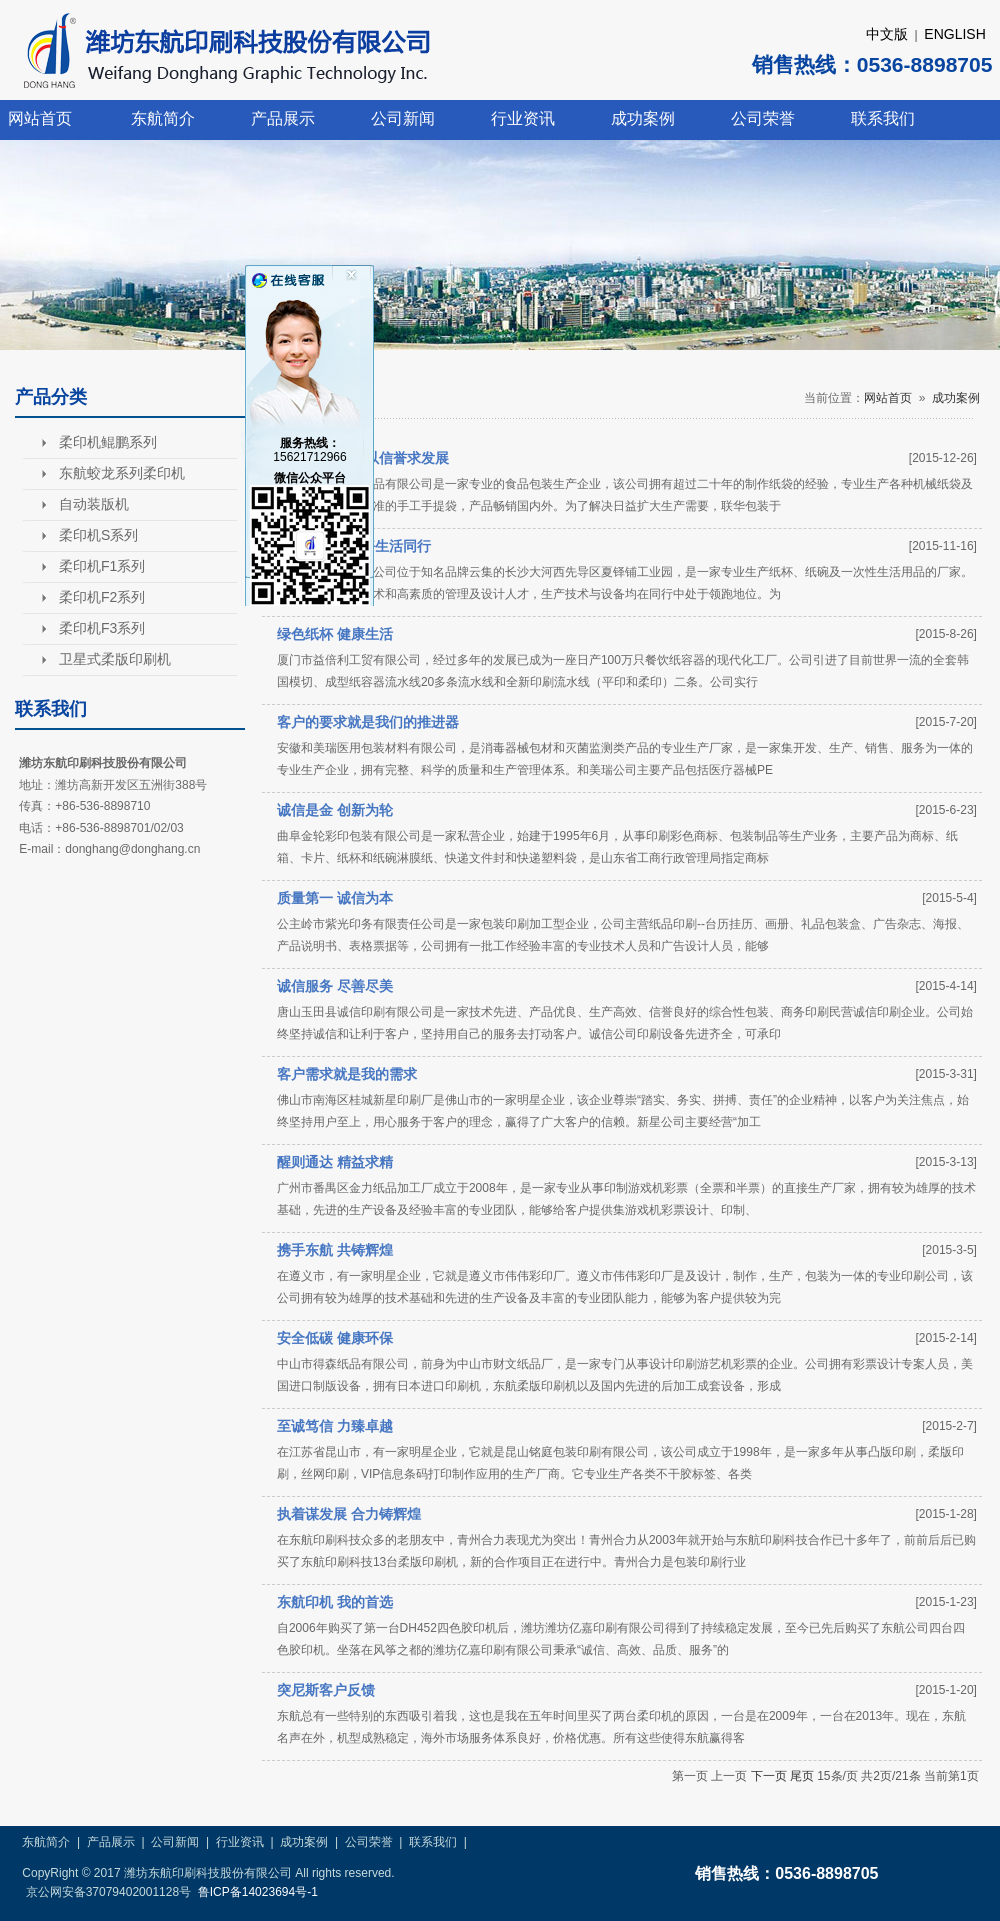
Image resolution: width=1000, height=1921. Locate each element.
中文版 (887, 34)
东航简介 (163, 118)
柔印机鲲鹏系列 (108, 442)
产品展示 (283, 118)
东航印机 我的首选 (335, 1602)
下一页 (769, 1776)
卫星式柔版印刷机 (115, 659)
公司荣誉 (763, 118)
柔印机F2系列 (102, 597)
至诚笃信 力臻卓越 (335, 1426)
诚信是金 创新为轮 (335, 810)
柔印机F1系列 (102, 566)
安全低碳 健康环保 (335, 1338)
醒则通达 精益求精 (335, 1162)
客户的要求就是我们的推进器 (368, 722)
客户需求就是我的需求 (347, 1074)
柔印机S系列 (98, 535)
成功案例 (643, 118)
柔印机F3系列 (102, 628)
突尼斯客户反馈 (326, 1690)
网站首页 (40, 118)
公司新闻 (403, 118)
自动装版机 (94, 504)
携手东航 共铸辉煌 (335, 1250)
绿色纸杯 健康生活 (335, 634)
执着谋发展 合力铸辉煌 (349, 1514)
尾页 (802, 1776)
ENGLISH (954, 34)
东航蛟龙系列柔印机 (122, 473)
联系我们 (883, 118)
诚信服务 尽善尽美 (335, 986)
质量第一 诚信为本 (335, 898)
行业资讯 (523, 118)
